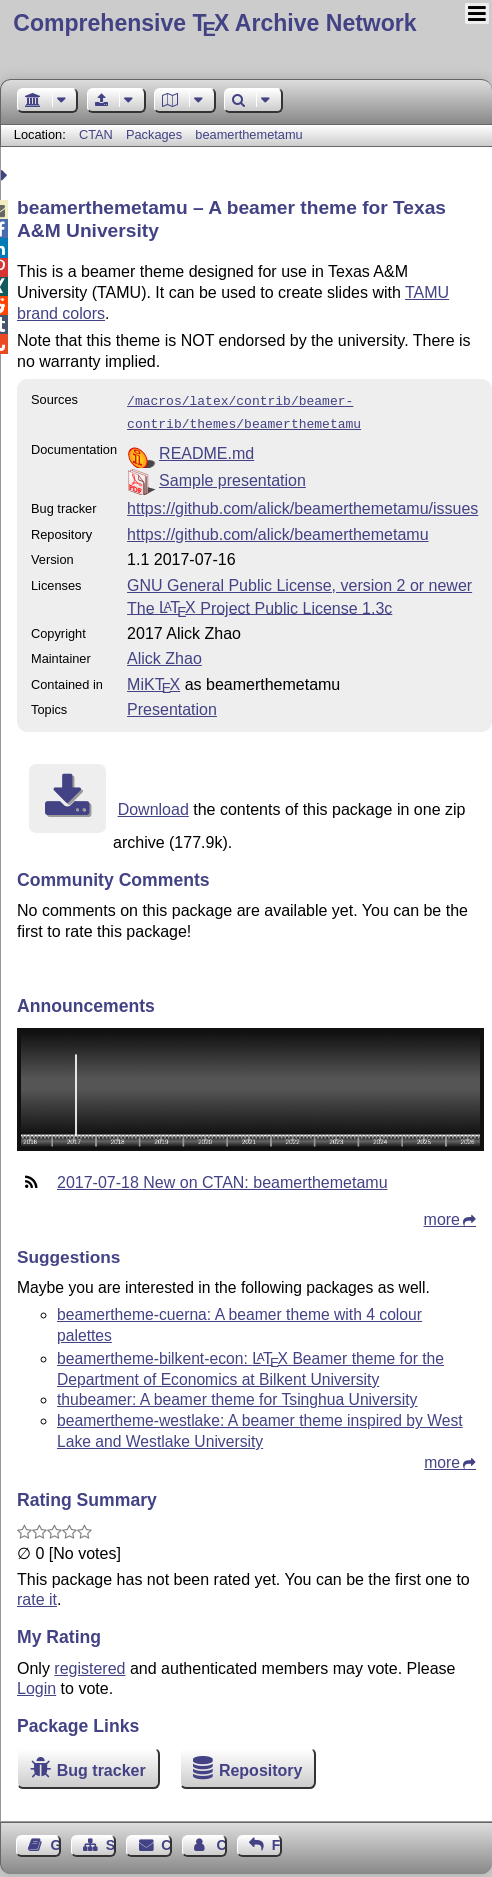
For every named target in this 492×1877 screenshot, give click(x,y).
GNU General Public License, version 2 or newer (299, 581)
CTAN (96, 134)
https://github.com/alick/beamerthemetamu (277, 530)
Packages (156, 134)
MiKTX (153, 680)
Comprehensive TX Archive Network (214, 23)
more (442, 1215)
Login (36, 1684)
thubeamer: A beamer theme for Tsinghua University (237, 1395)
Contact (166, 1841)
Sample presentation (232, 476)
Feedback (277, 1841)
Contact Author (221, 1841)
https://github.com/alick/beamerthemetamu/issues (302, 504)
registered (89, 1664)
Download (153, 805)
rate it (37, 1595)
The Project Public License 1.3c (259, 603)
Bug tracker (101, 1766)
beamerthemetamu (248, 134)
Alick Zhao (164, 654)
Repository (261, 1766)
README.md (206, 449)
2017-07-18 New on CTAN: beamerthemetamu (222, 1178)
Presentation (172, 705)
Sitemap (111, 1841)
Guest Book (56, 1841)
